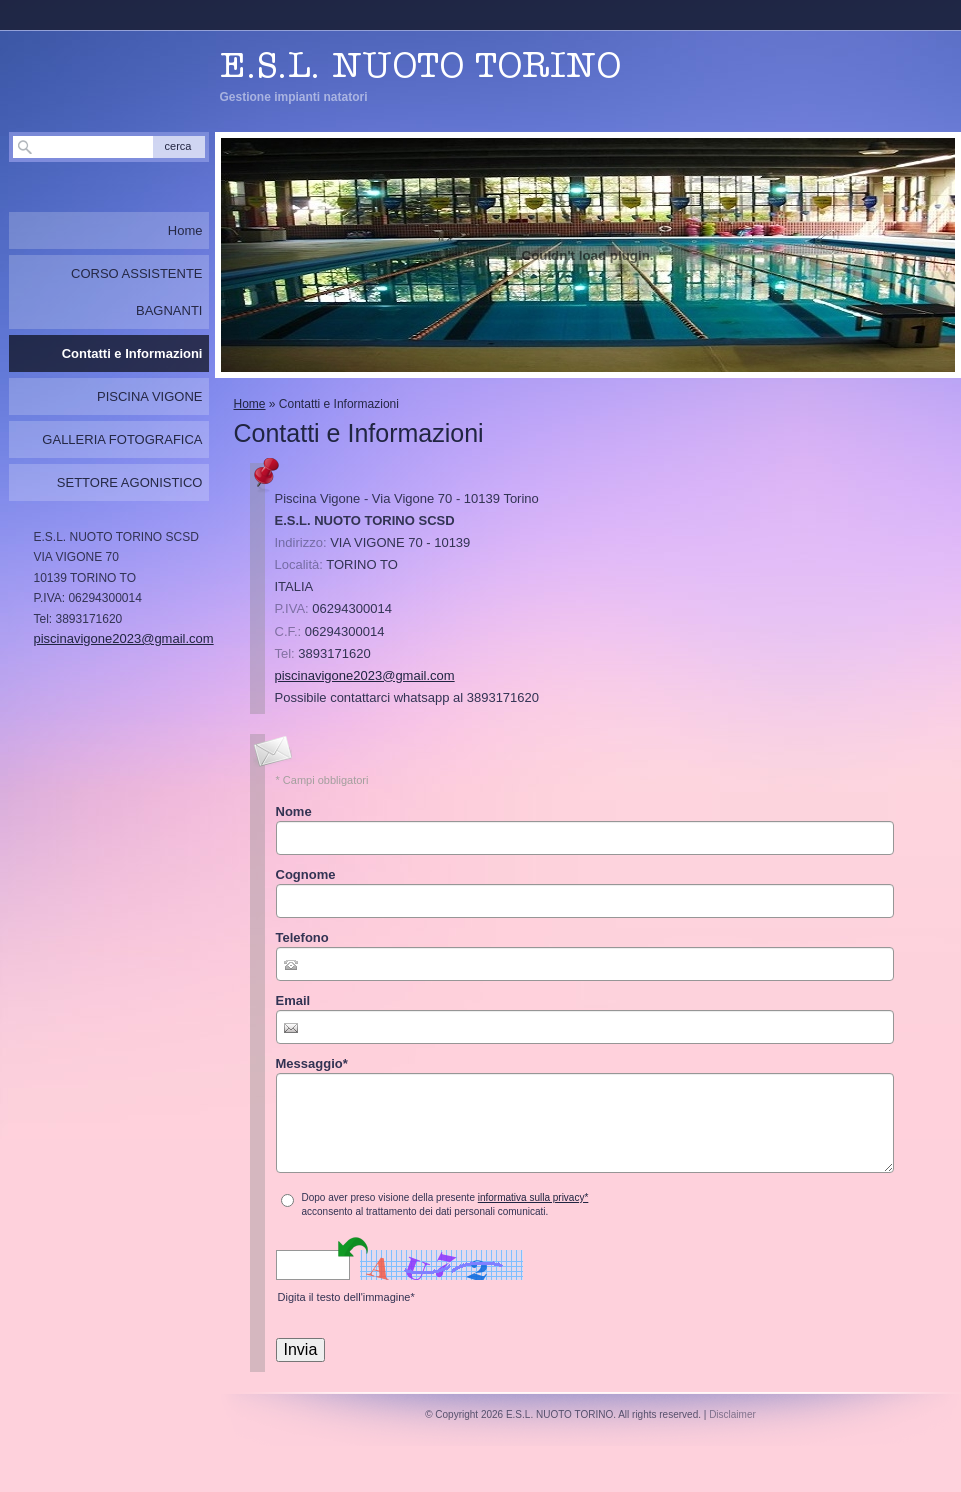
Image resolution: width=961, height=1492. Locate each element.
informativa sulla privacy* (533, 1197)
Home (250, 404)
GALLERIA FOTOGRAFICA (122, 439)
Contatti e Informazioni (132, 353)
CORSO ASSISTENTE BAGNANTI (136, 292)
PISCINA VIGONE (149, 396)
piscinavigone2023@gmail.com (365, 675)
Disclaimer (732, 1414)
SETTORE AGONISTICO (130, 482)
